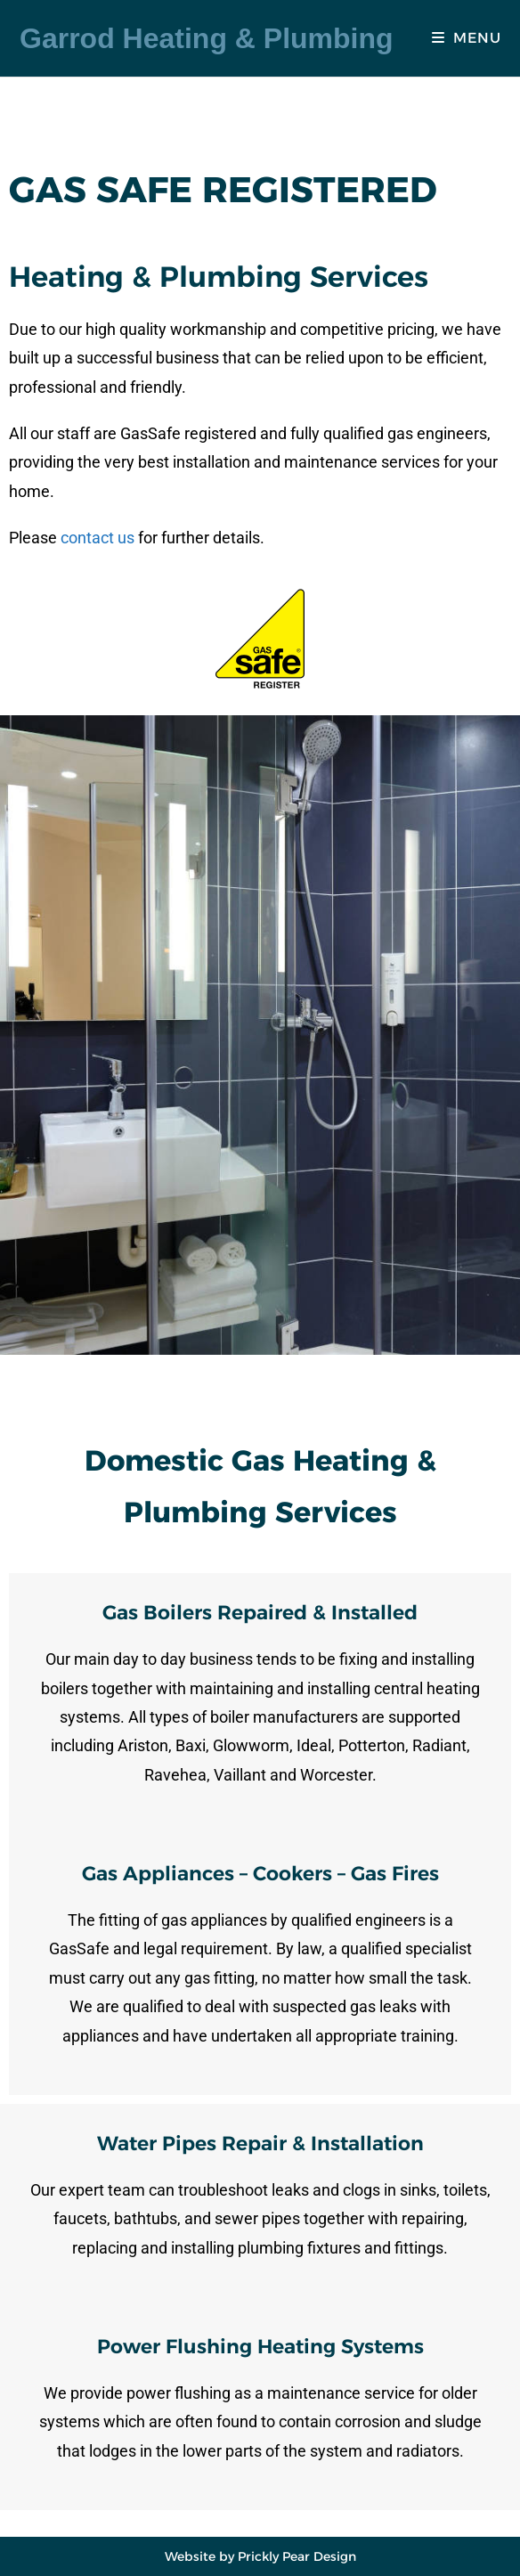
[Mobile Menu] (466, 37)
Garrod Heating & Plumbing (207, 38)
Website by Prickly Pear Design (260, 2556)
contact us (97, 537)
